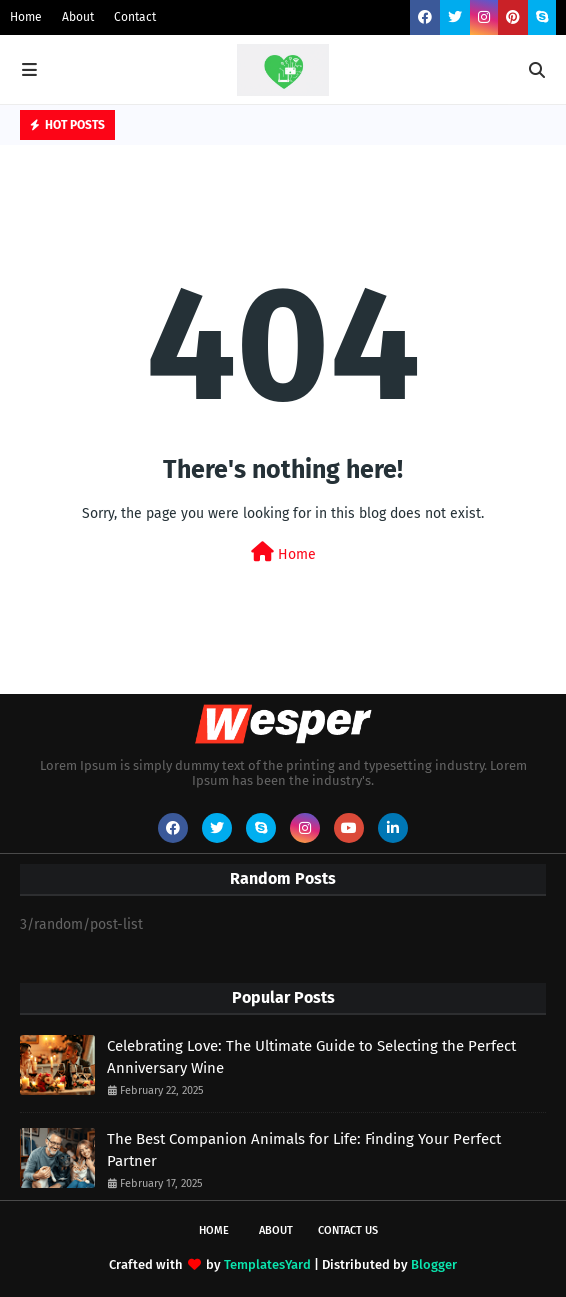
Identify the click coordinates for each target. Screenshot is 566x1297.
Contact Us (348, 1230)
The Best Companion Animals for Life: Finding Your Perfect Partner (304, 1150)
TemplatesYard (267, 1264)
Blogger (434, 1264)
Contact (135, 17)
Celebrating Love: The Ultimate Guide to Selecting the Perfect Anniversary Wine (311, 1057)
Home (26, 17)
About (78, 17)
